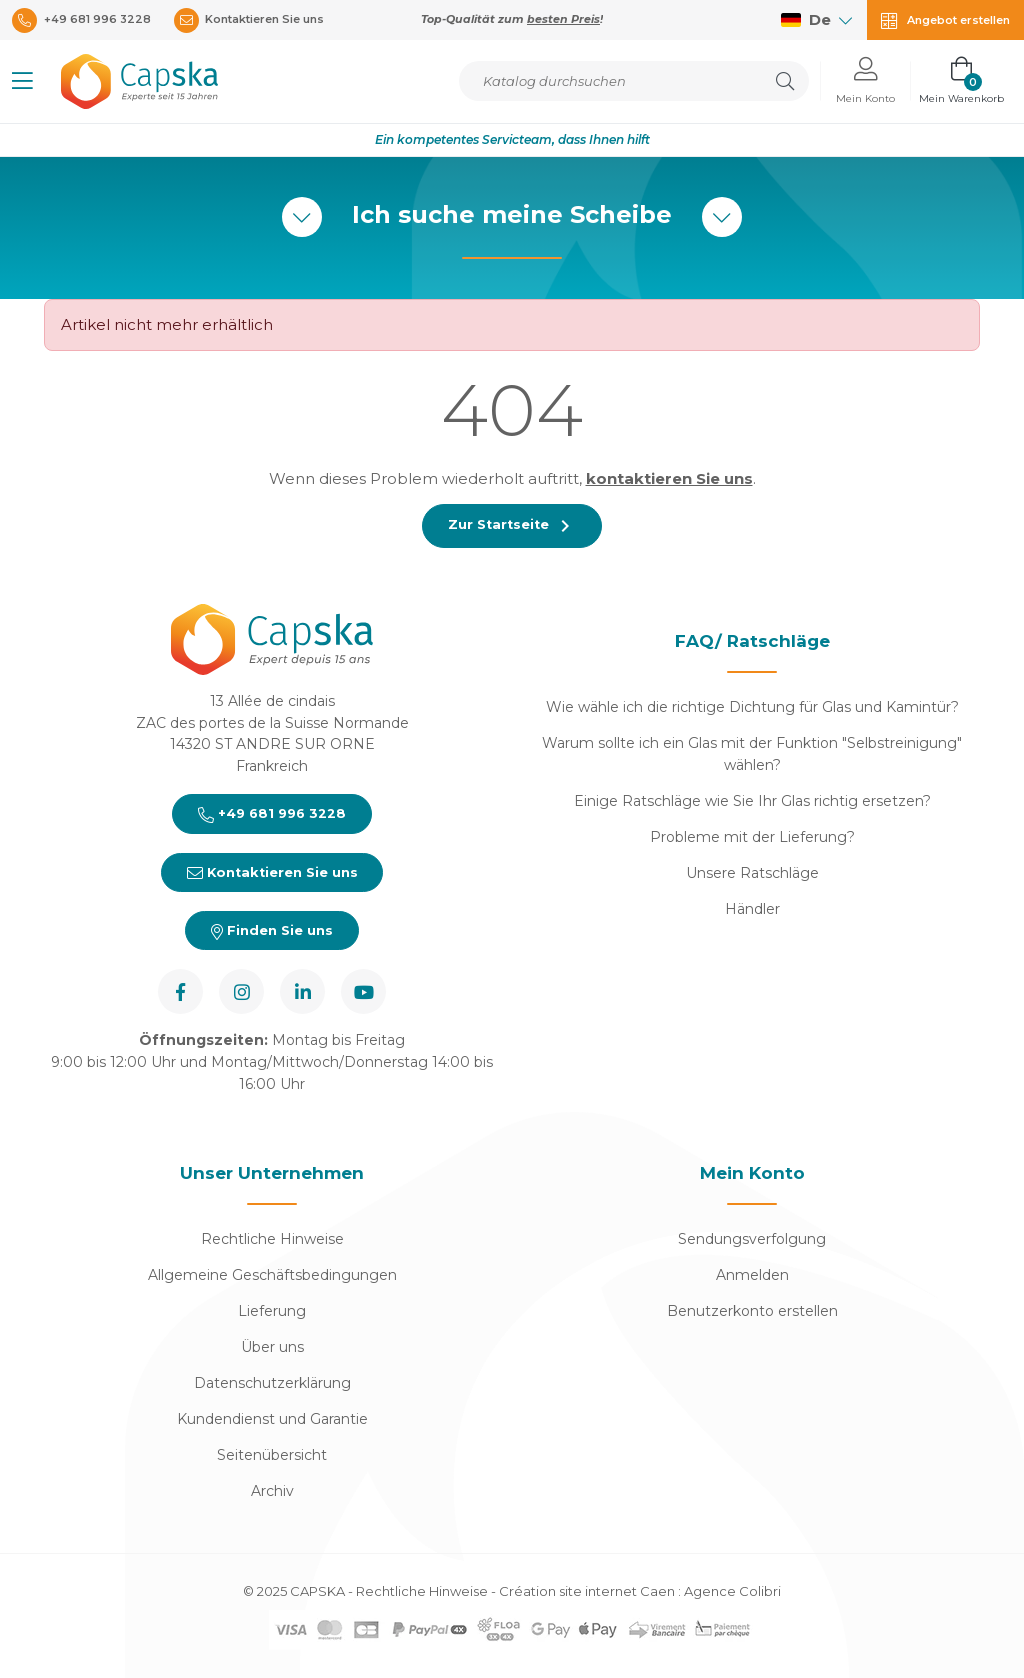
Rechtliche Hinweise (272, 1240)
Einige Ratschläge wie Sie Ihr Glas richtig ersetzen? (752, 801)
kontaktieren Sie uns (669, 478)
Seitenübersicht (272, 1456)
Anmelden (752, 1276)
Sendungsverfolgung (752, 1240)
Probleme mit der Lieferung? (752, 837)
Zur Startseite (512, 526)
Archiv (272, 1492)
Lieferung (272, 1312)
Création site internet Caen (588, 1591)
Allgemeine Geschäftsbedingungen (272, 1276)
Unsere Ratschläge (752, 873)
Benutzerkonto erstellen (752, 1312)
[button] (22, 81)
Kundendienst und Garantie (272, 1420)
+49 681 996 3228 (272, 814)
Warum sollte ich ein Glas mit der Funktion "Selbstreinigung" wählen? (752, 754)
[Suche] (634, 81)
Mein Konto (752, 1174)
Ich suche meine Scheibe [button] (512, 217)
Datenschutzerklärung (272, 1384)
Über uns (272, 1348)
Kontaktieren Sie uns (272, 873)
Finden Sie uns (272, 931)
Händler (752, 909)
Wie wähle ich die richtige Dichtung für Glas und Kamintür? (752, 707)
